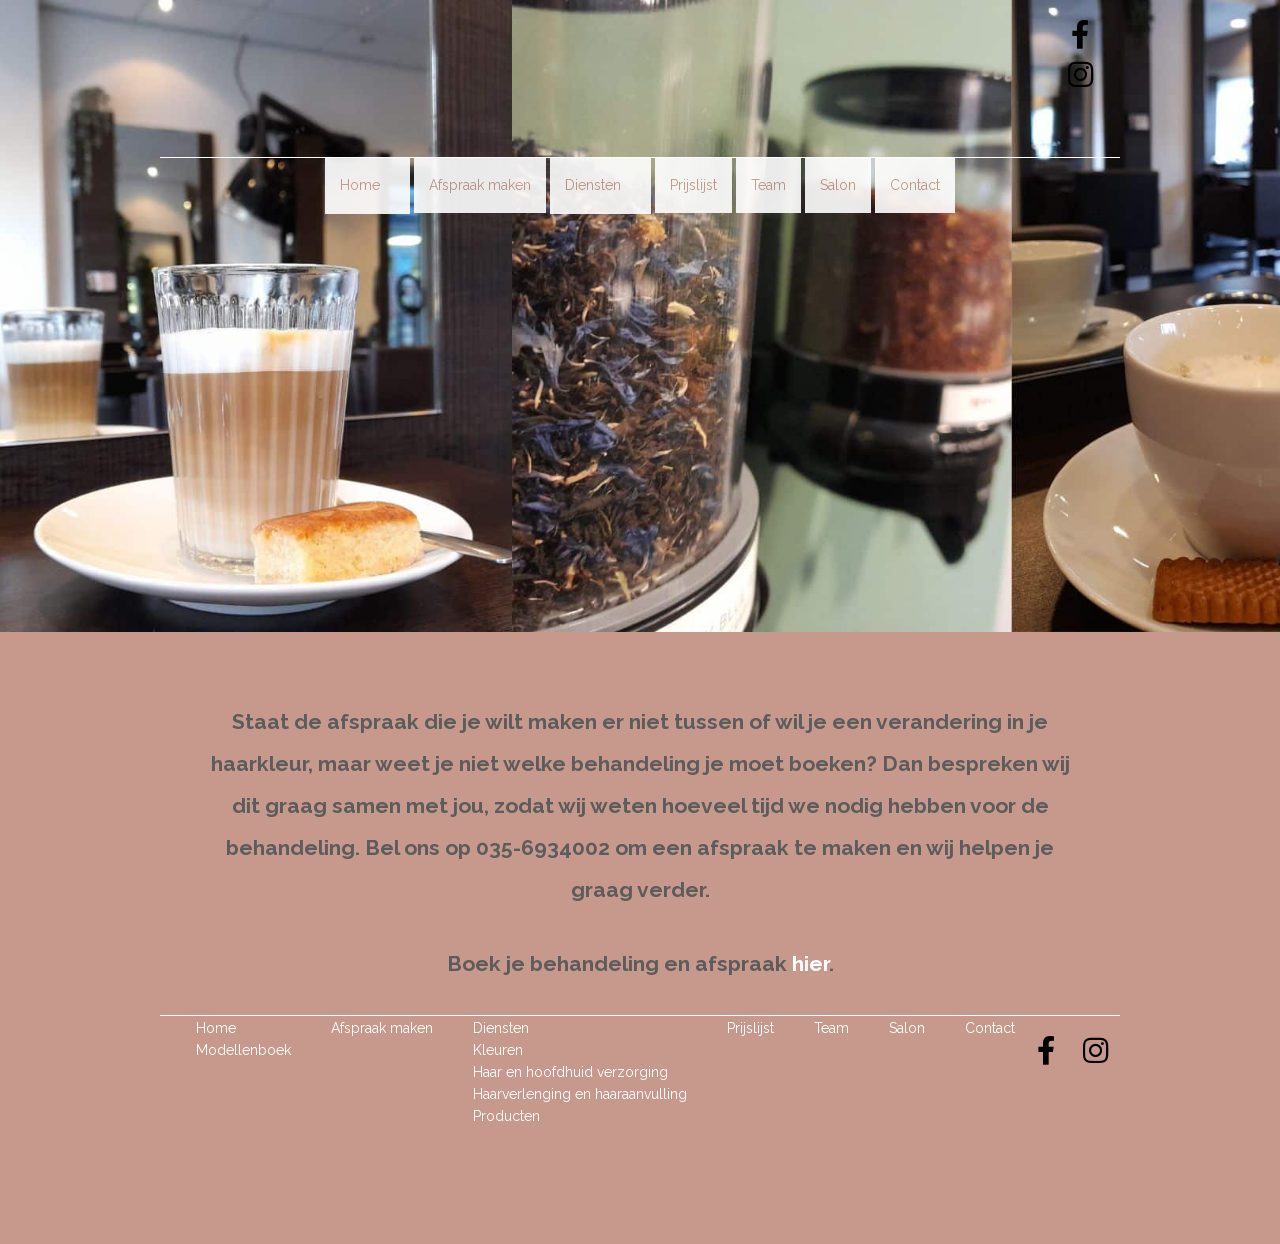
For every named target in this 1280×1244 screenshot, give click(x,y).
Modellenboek (243, 1050)
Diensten (600, 185)
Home (367, 185)
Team (768, 185)
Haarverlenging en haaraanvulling (580, 1094)
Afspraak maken (480, 185)
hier (810, 963)
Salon (838, 185)
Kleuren (498, 1050)
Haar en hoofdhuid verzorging (570, 1072)
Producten (506, 1116)
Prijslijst (693, 185)
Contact (915, 185)
